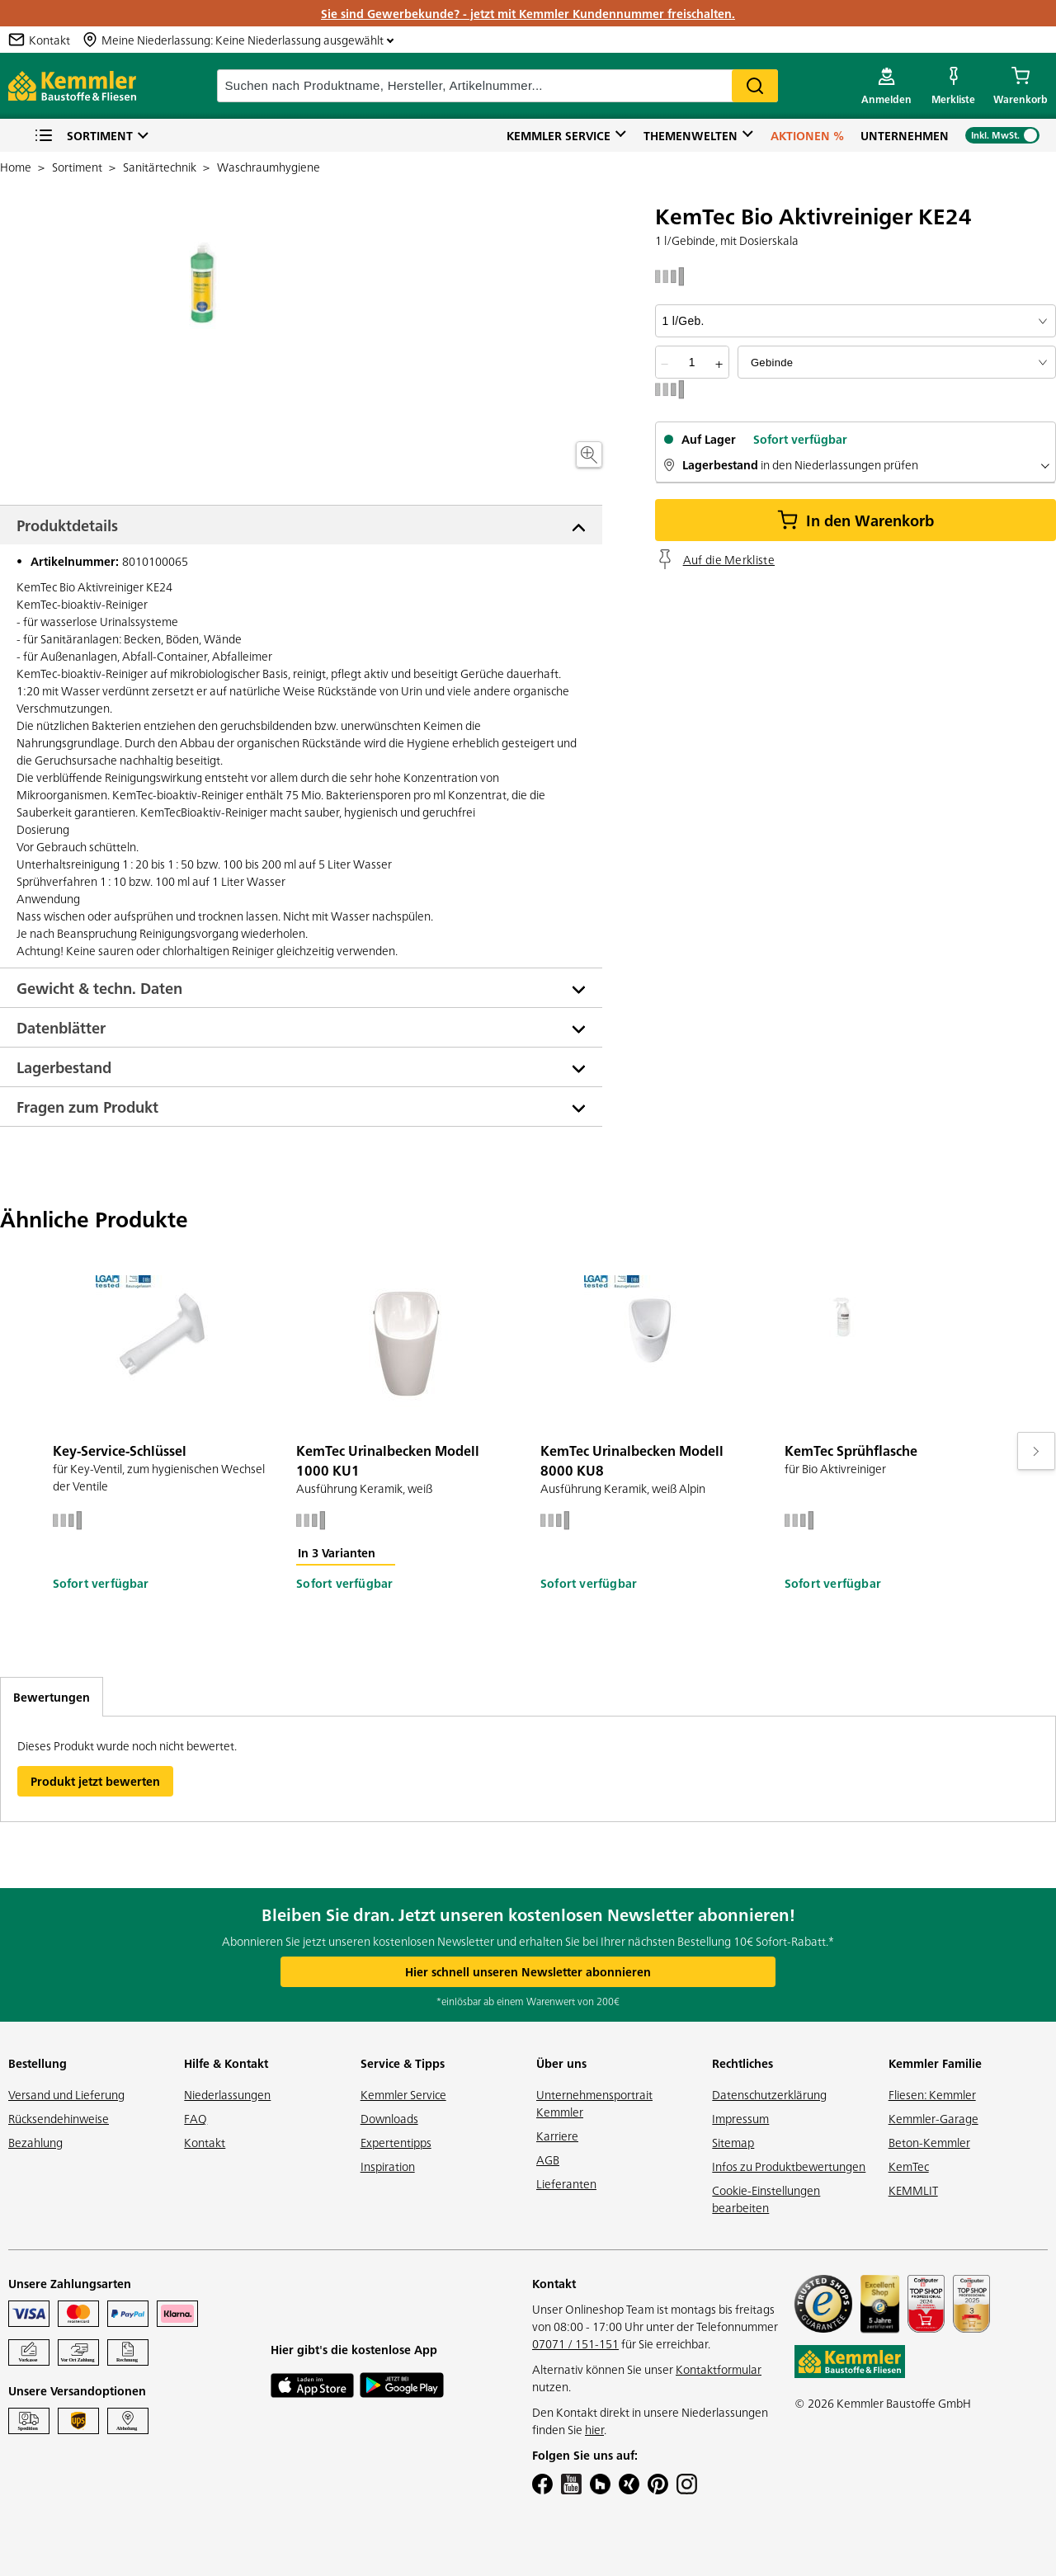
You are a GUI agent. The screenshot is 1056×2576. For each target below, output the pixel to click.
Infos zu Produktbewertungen (788, 2166)
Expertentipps (396, 2142)
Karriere (557, 2135)
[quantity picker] (692, 362)
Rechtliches (742, 2063)
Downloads (389, 2118)
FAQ (195, 2118)
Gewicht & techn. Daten (99, 987)
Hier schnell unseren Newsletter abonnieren (528, 1971)
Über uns (561, 2063)
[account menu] (886, 86)
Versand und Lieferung (66, 2094)
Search (755, 85)
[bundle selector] (897, 362)
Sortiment (83, 135)
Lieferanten (566, 2183)
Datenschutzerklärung (769, 2094)
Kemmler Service (558, 135)
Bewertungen (51, 1696)
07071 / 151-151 (575, 2343)
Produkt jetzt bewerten (95, 1781)
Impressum (740, 2118)
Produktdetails (67, 525)
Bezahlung (35, 2142)
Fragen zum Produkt (87, 1106)
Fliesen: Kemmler (932, 2094)
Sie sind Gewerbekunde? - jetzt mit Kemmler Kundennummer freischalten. (528, 13)
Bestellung (37, 2063)
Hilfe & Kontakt (226, 2063)
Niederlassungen (227, 2094)
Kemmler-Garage (933, 2118)
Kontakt (204, 2142)
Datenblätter (61, 1027)
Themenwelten (691, 135)
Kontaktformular (718, 2369)
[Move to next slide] (1036, 1451)
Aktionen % (807, 135)
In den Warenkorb (855, 520)
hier (594, 2429)
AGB (547, 2159)
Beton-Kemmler (929, 2142)
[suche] (497, 85)
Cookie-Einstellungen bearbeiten (766, 2199)
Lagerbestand (63, 1067)
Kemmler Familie (935, 2063)
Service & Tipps (403, 2063)
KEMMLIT (913, 2190)
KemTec (909, 2166)
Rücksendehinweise (58, 2118)
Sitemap (733, 2142)
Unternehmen (904, 135)
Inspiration (388, 2166)
